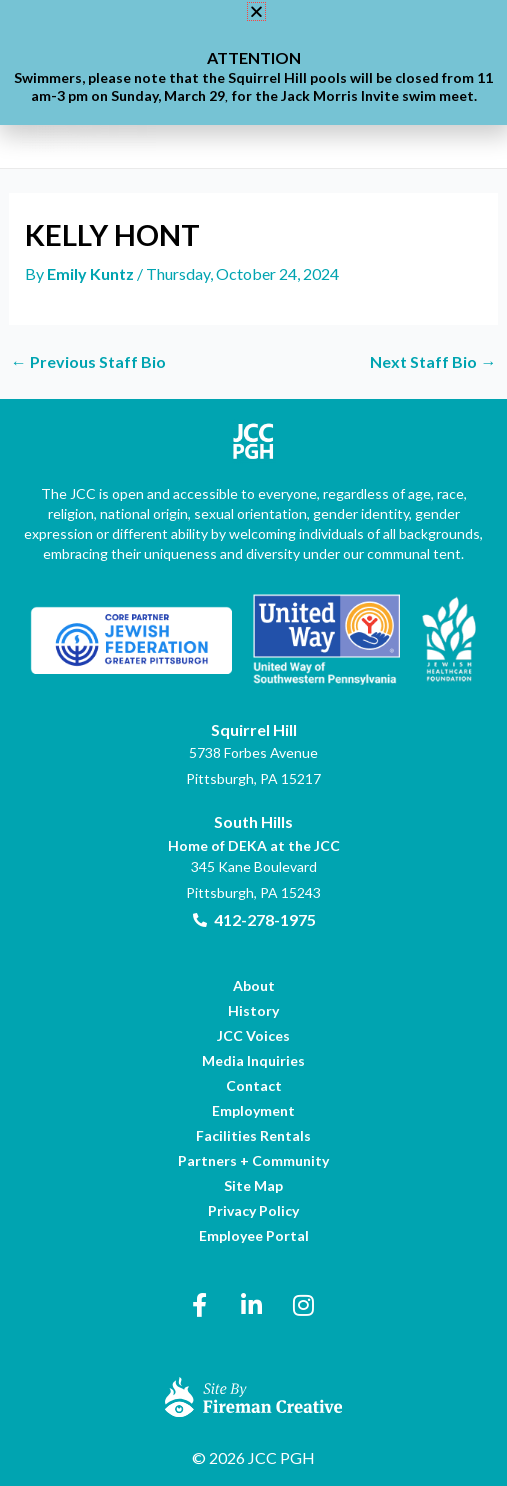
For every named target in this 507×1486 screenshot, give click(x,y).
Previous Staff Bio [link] (88, 362)
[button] (256, 11)
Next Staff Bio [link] (433, 362)
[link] (92, 273)
